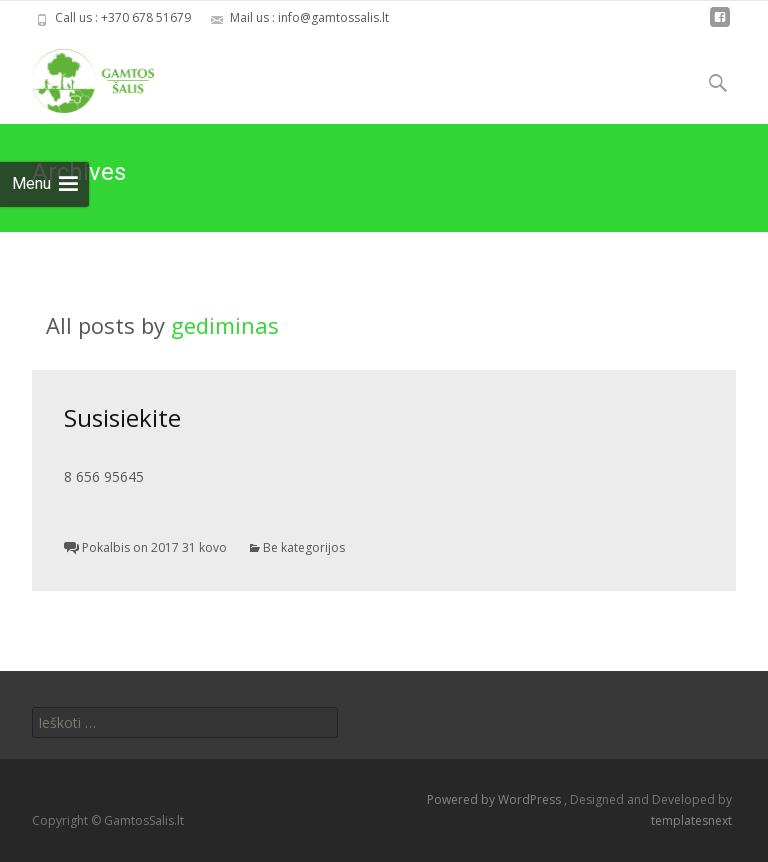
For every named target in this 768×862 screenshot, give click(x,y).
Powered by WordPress (495, 799)
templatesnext (691, 820)
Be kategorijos (304, 547)
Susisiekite (122, 417)
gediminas (225, 325)
